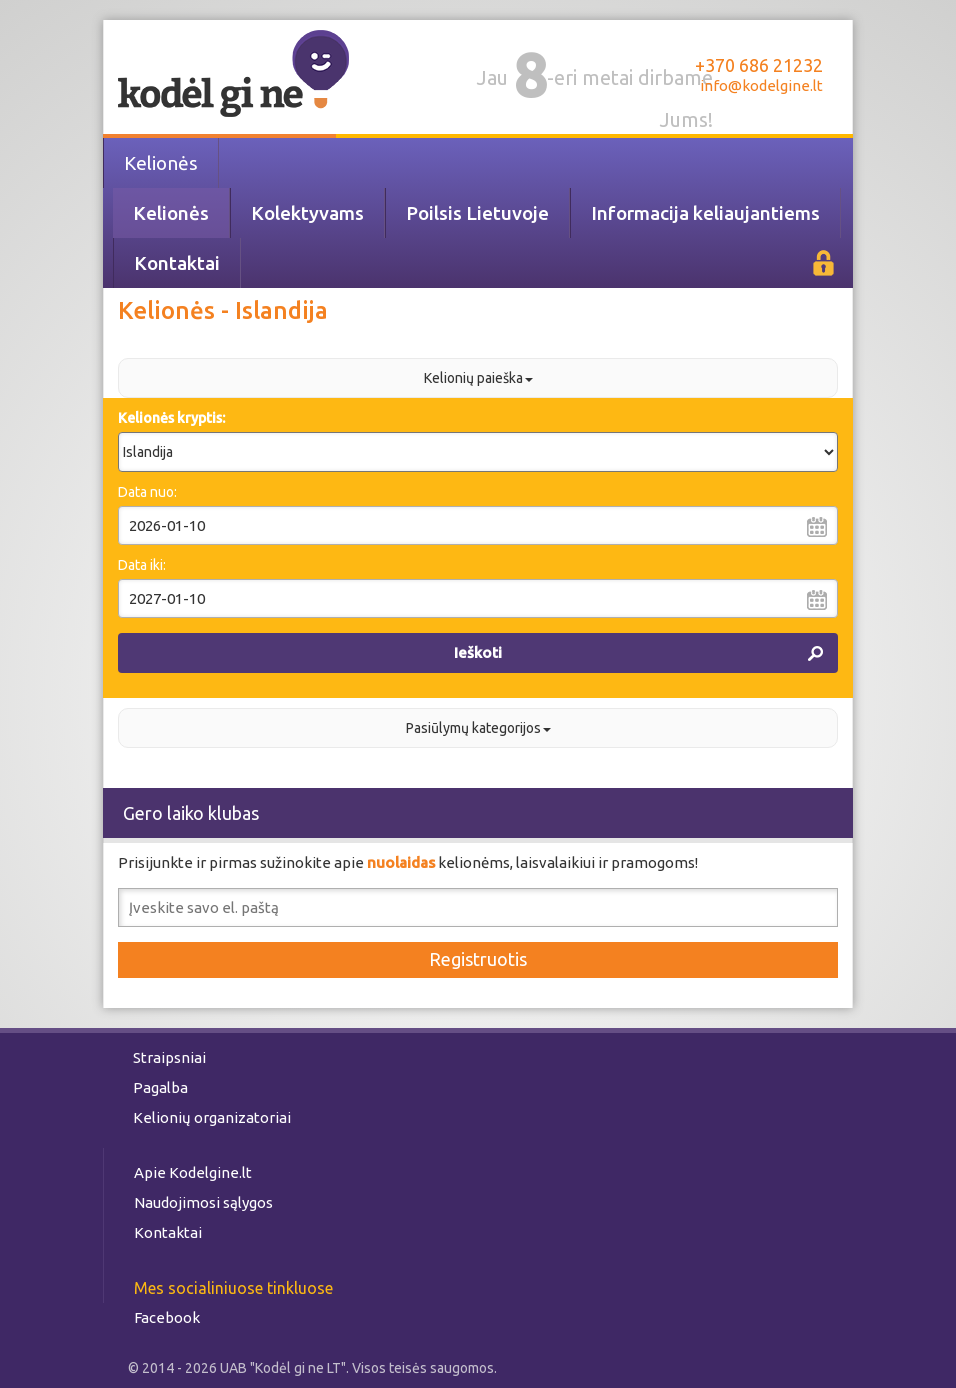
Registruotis (478, 959)
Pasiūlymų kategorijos (478, 728)
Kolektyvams (307, 213)
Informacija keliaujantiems (705, 213)
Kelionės (161, 163)
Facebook (167, 1317)
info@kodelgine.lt (761, 85)
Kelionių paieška (478, 378)
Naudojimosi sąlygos (203, 1202)
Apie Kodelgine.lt (193, 1172)
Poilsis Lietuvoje (477, 213)
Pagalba (160, 1087)
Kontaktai (177, 263)
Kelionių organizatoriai (212, 1117)
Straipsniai (169, 1057)
